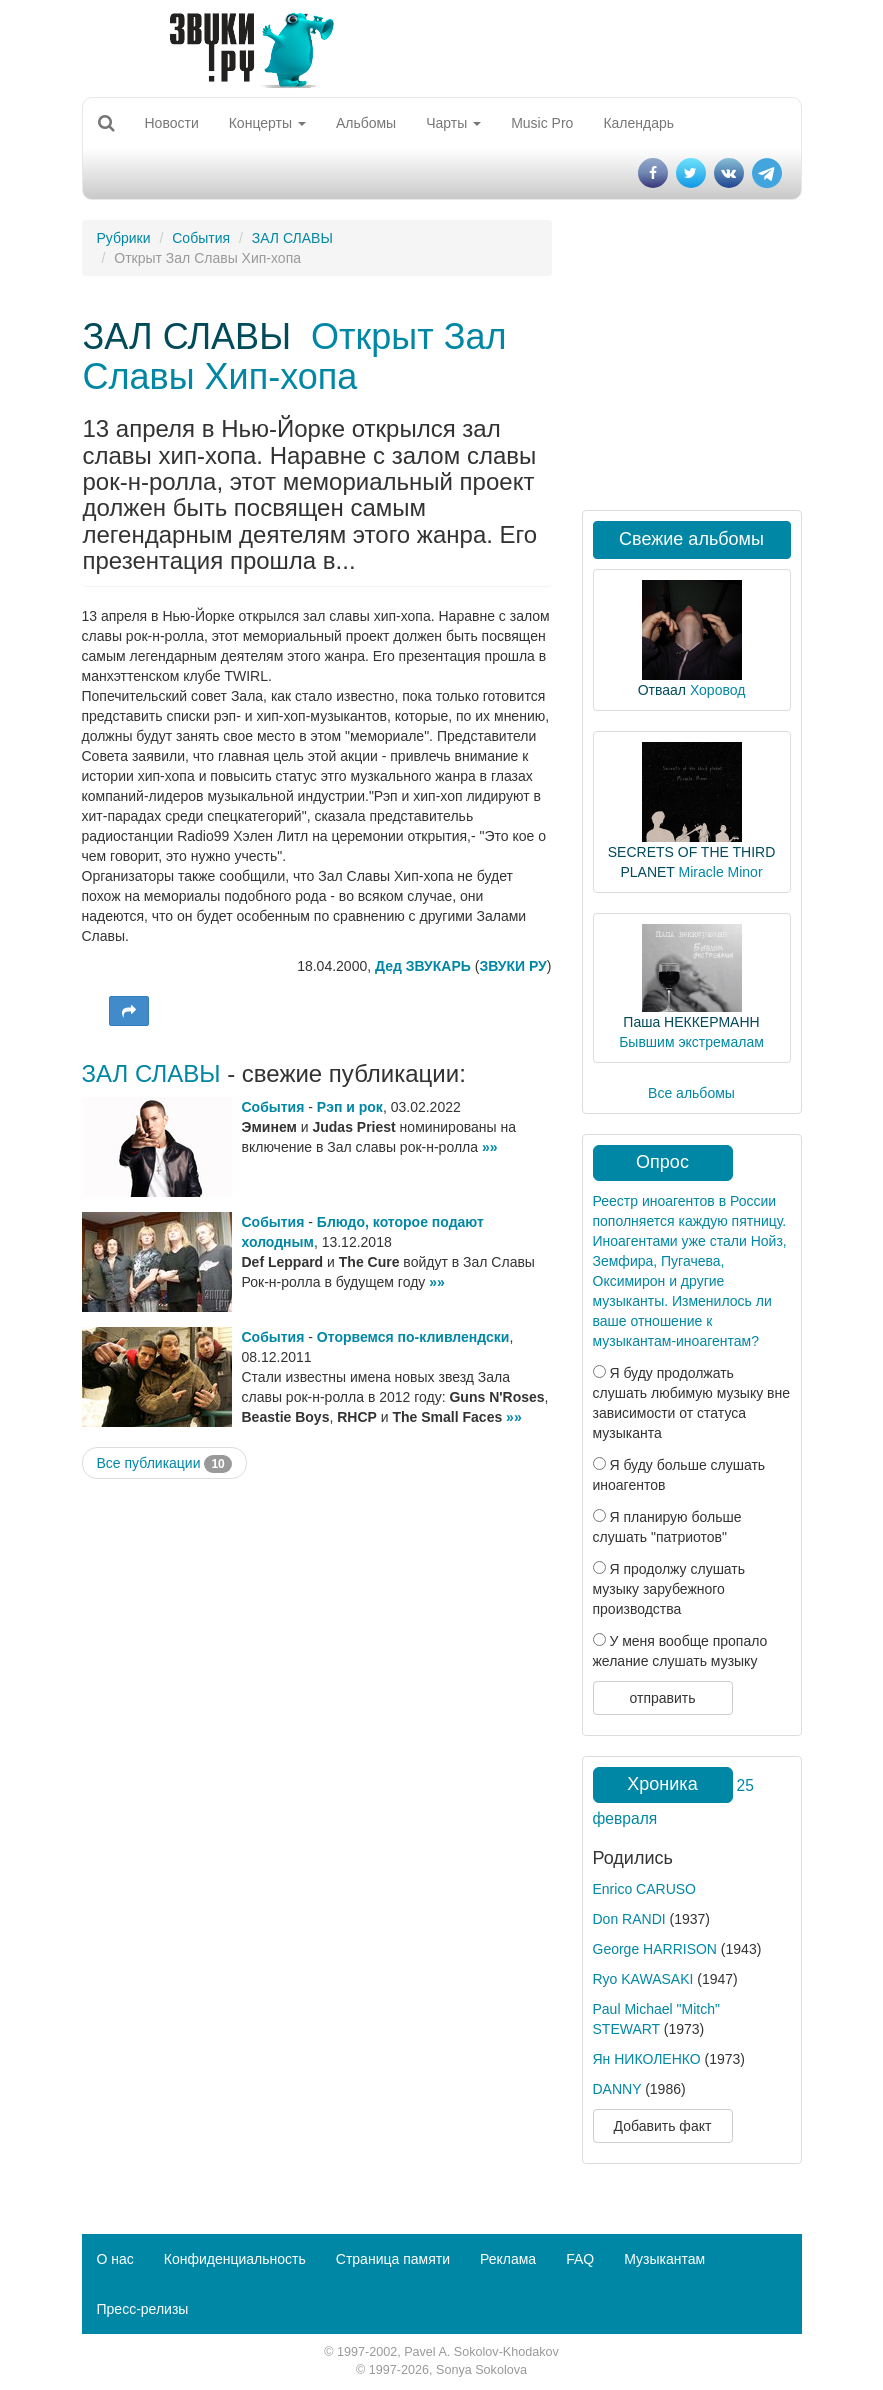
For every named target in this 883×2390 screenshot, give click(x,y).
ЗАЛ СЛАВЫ (292, 238)
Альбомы (366, 123)
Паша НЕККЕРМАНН (691, 1022)
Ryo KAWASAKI (643, 1979)
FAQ (580, 2259)
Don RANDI (629, 1919)
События (201, 238)
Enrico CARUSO (644, 1889)
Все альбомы (691, 1093)
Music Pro (542, 123)
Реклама (508, 2259)
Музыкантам (664, 2259)
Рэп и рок (350, 1107)
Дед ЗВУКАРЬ (423, 966)
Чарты (453, 123)
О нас (115, 2259)
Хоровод (717, 690)
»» (490, 1147)
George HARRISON (655, 1949)
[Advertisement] (317, 1639)
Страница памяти (393, 2259)
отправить (662, 1698)
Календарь (638, 123)
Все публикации (164, 1464)
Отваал (662, 690)
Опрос (662, 1162)
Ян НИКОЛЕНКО (647, 2059)
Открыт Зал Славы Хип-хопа (295, 356)
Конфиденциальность (235, 2259)
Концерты (267, 123)
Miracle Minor (721, 872)
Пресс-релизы (143, 2309)
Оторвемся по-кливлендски (413, 1337)
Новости (172, 123)
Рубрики (124, 238)
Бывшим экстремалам (691, 1042)
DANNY (617, 2089)
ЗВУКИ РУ (512, 966)
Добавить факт (663, 2126)
